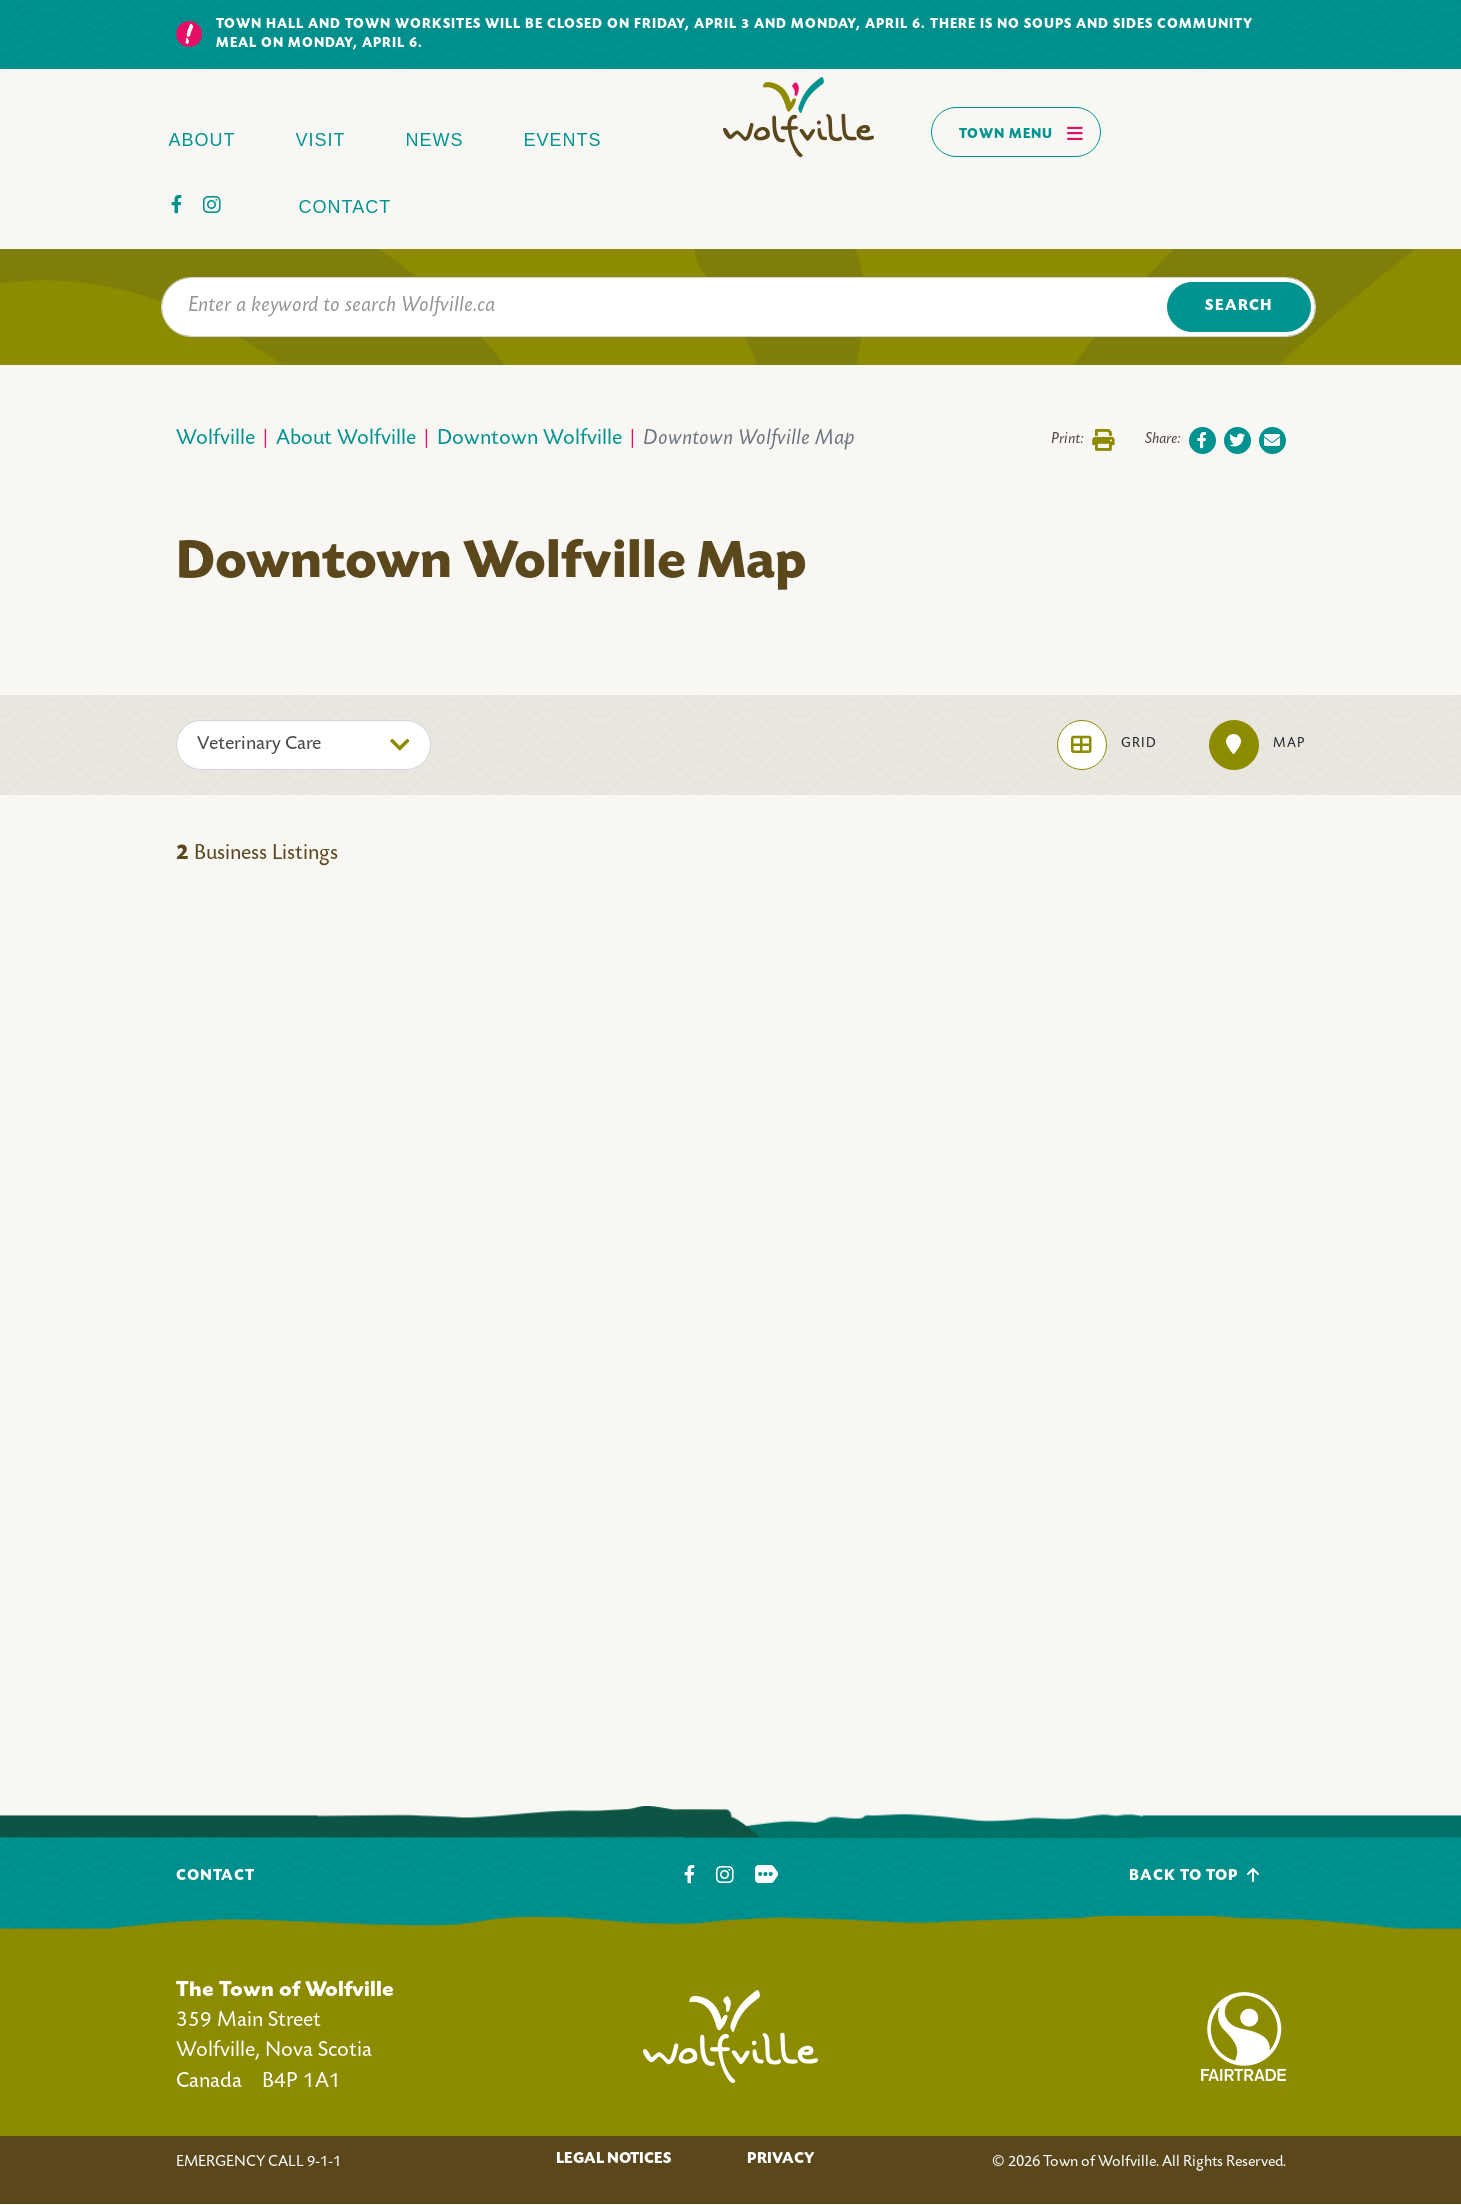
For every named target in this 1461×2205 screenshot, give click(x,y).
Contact (345, 207)
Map (1257, 745)
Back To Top (1194, 1875)
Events (563, 140)
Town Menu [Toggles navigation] (1021, 133)
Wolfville (215, 439)
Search (1238, 306)
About (202, 140)
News (435, 140)
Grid (1107, 745)
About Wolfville (346, 439)
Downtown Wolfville (529, 439)
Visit (321, 140)
